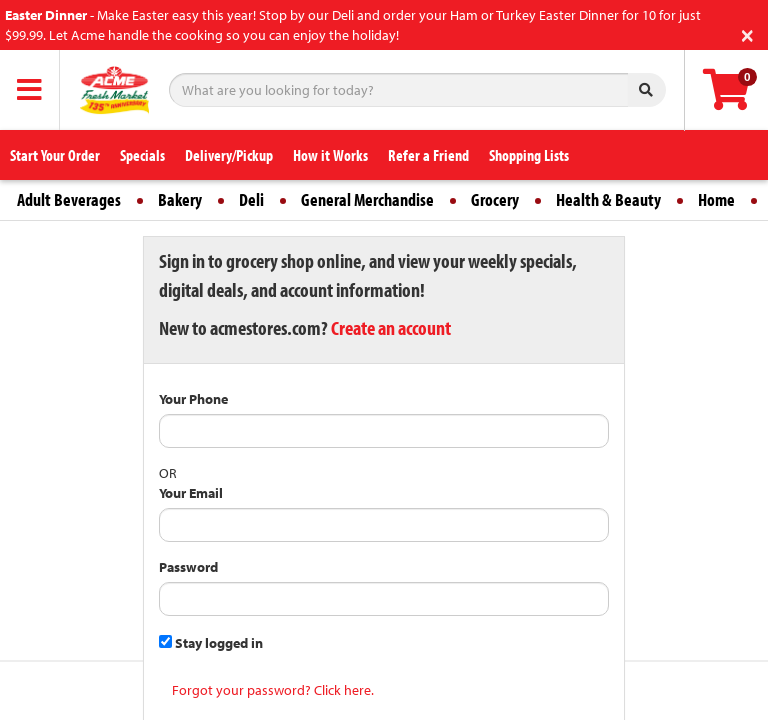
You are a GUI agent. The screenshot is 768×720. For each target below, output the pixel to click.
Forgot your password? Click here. (273, 690)
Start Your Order (55, 155)
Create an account (391, 327)
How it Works (330, 155)
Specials (142, 155)
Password (188, 567)
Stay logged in (211, 643)
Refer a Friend (428, 155)
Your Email (191, 493)
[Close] (747, 33)
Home (716, 199)
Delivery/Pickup (229, 155)
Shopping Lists (529, 155)
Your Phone (193, 399)
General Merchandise (367, 199)
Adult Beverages (69, 199)
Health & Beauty (608, 199)
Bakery (180, 199)
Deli (251, 199)
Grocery (495, 199)
